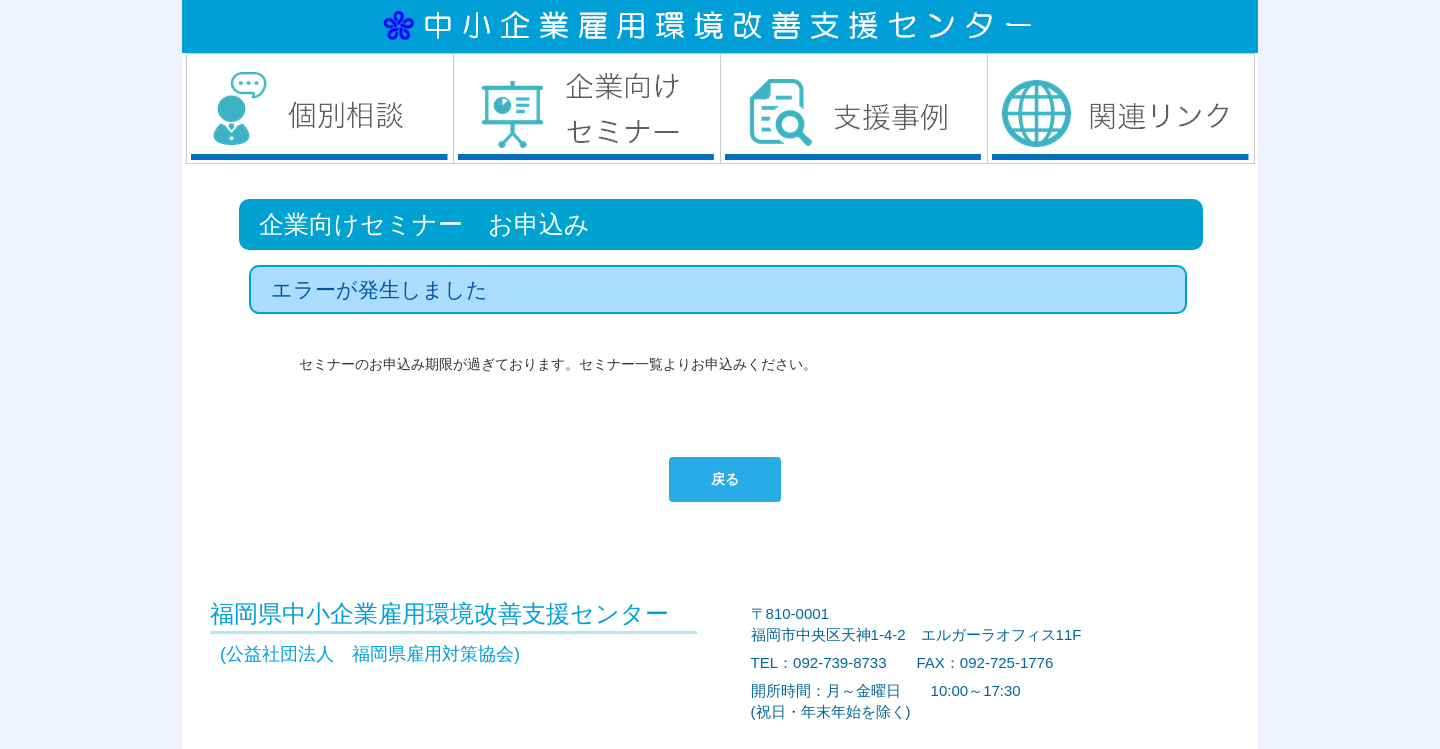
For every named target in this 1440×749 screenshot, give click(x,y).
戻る (725, 479)
